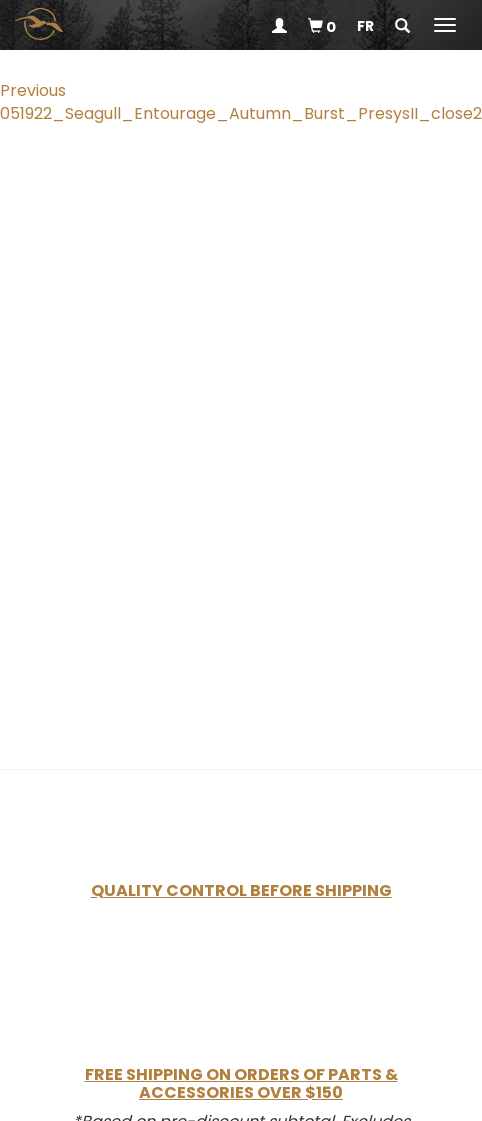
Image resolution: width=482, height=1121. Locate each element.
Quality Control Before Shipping (241, 890)
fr (365, 26)
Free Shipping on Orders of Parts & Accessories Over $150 (241, 1083)
